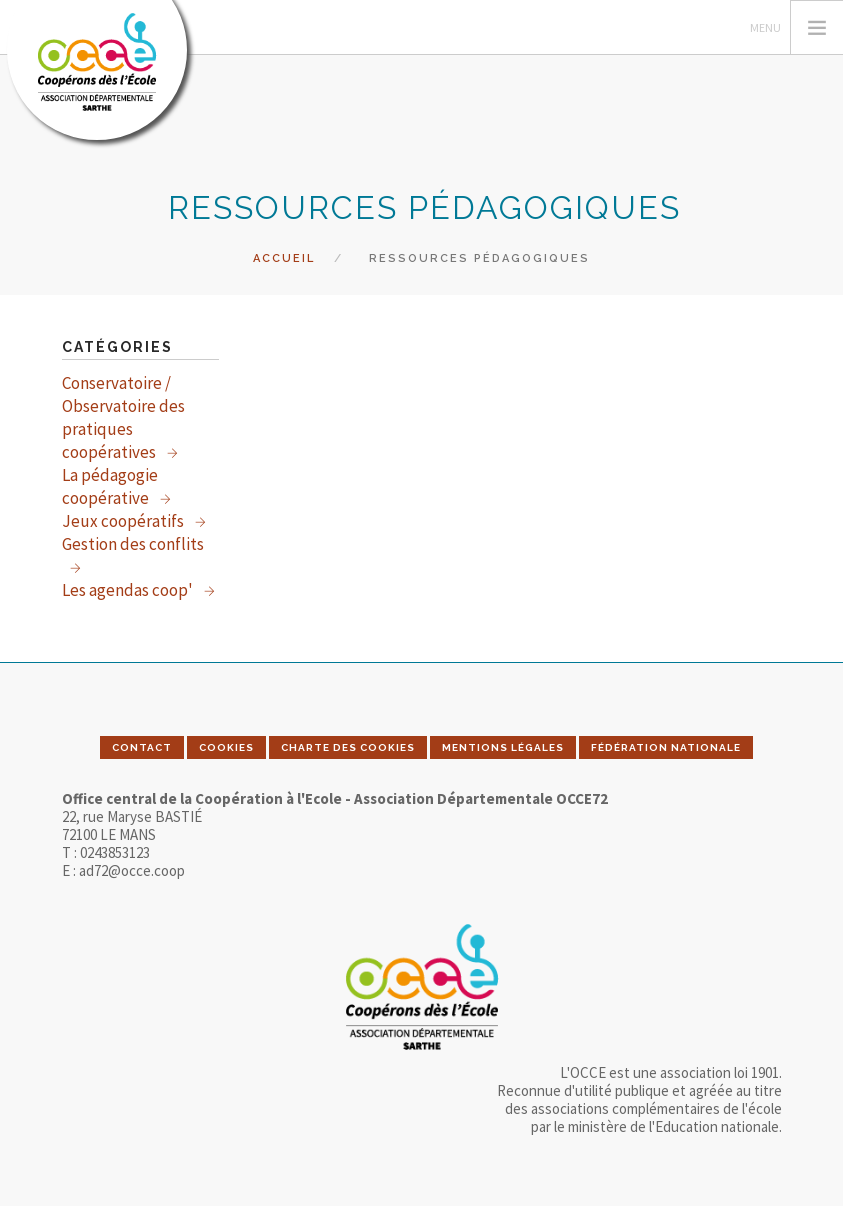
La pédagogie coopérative (110, 486)
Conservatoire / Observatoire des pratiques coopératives (123, 417)
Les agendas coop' (129, 590)
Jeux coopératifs (124, 521)
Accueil (284, 258)
